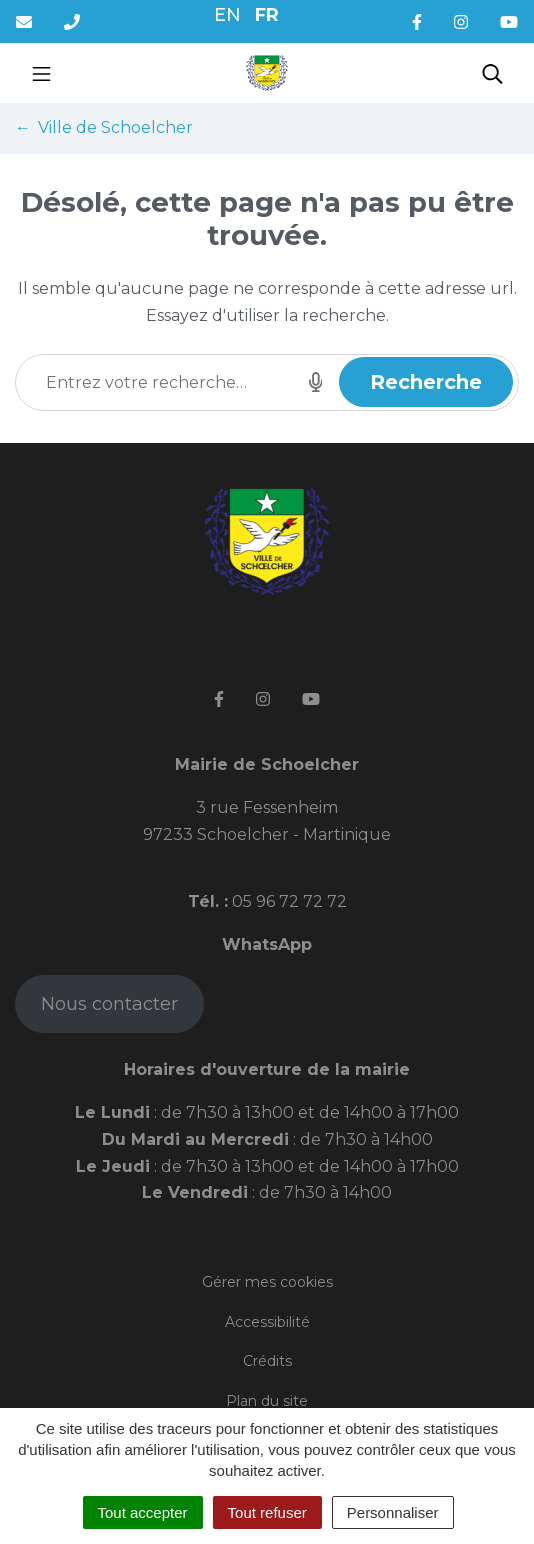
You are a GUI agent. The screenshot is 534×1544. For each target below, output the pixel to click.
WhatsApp (267, 944)
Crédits (267, 1361)
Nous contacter (109, 1004)
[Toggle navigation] (41, 73)
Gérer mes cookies (267, 1282)
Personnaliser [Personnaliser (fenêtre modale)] (393, 1512)
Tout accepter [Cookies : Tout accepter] (143, 1512)
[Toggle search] (492, 73)
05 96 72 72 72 (287, 901)
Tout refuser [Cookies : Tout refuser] (267, 1512)
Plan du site (267, 1401)
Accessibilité (267, 1322)
